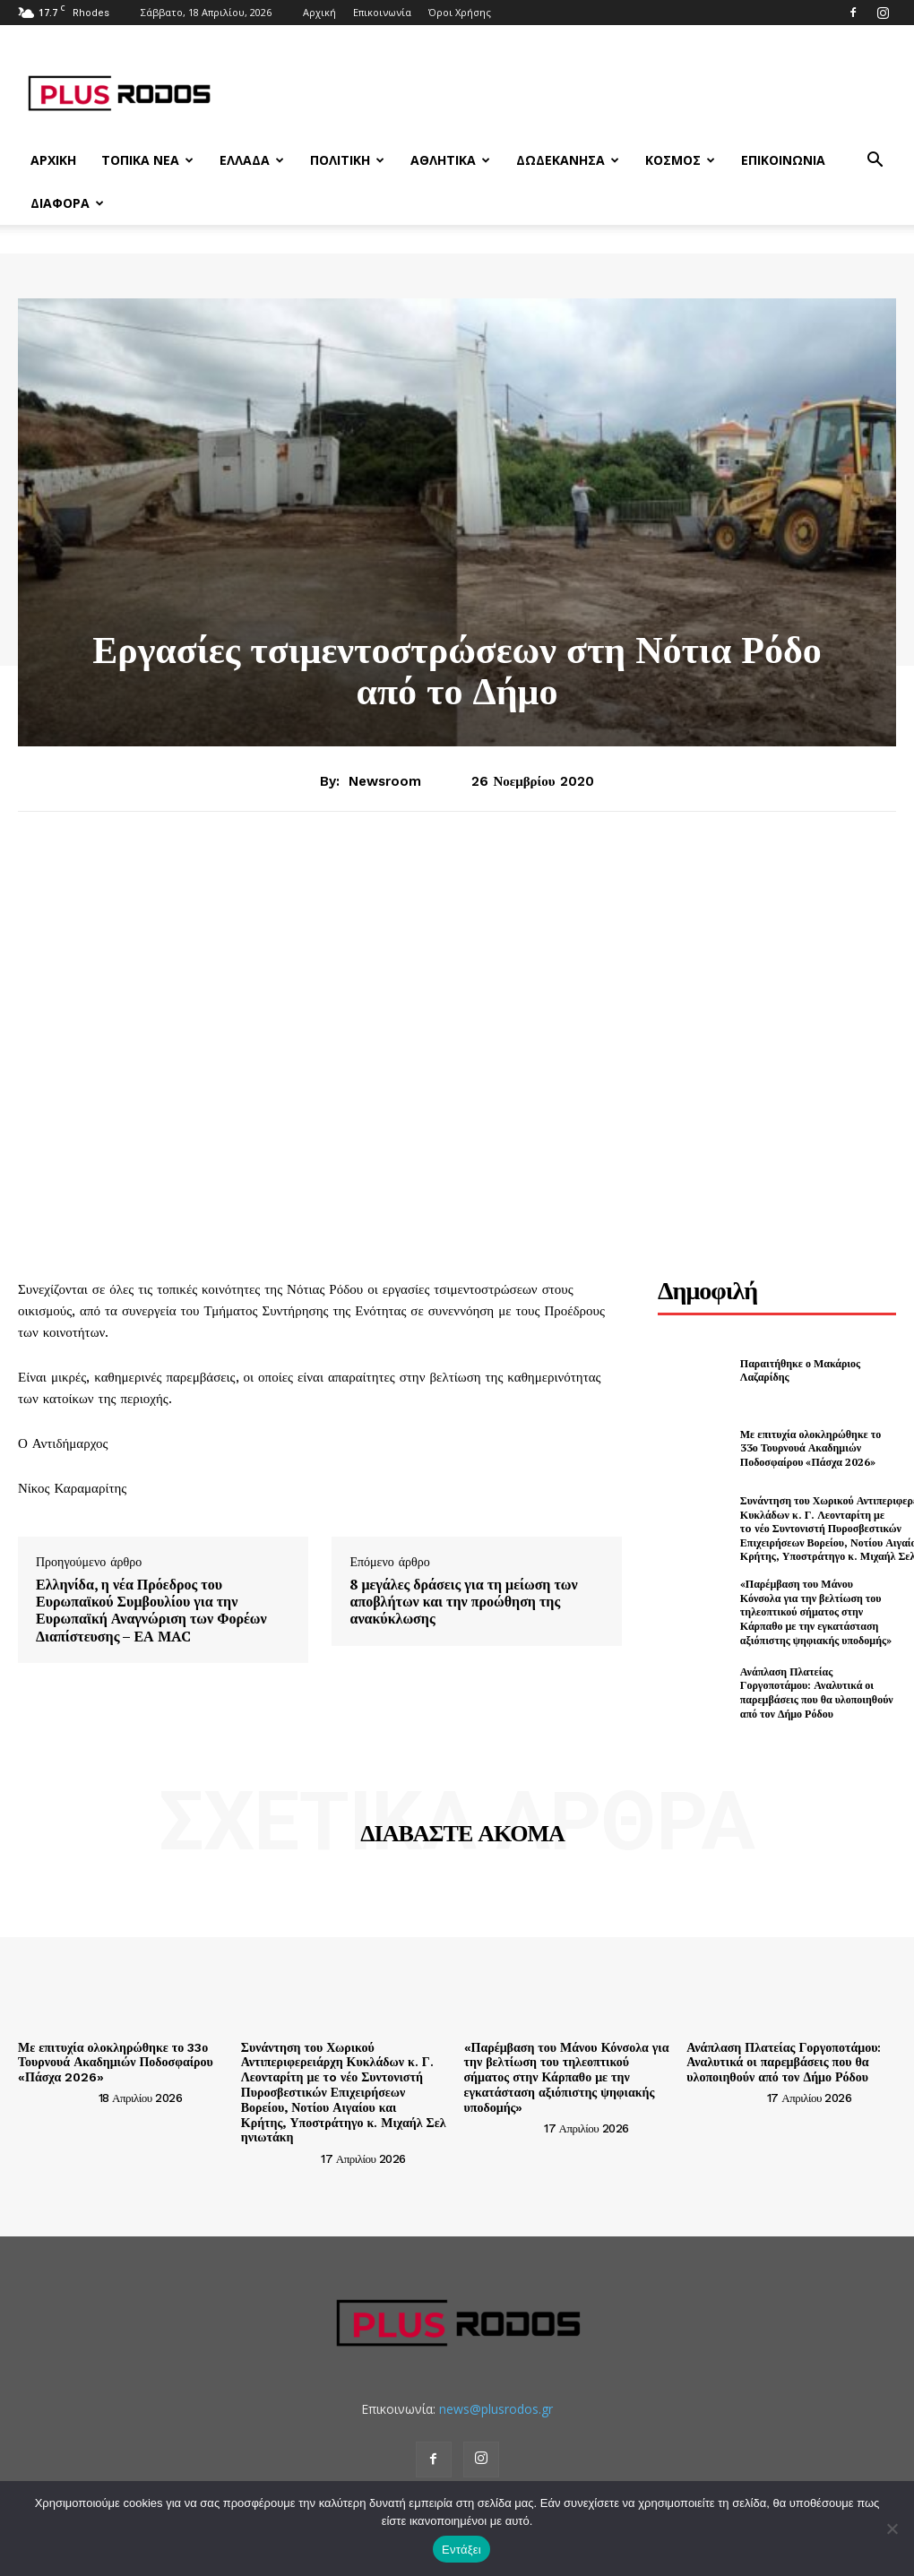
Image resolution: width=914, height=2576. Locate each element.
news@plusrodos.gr (496, 2408)
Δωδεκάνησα (567, 159)
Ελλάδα (252, 159)
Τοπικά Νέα (147, 159)
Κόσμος (680, 159)
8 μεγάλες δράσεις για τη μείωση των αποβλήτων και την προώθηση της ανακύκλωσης (463, 1602)
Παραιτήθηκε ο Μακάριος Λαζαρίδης (800, 1370)
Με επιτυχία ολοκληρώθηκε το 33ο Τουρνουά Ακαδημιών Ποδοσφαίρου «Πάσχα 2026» (810, 1448)
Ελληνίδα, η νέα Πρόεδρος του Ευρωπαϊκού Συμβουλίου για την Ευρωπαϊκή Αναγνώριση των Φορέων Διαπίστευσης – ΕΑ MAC (151, 1610)
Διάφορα (67, 202)
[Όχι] (892, 2528)
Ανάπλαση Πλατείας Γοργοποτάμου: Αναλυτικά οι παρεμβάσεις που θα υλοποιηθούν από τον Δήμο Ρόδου (816, 1692)
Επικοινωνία (382, 12)
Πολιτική (347, 159)
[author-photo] (56, 2097)
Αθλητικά (450, 159)
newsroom (385, 781)
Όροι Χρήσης (459, 12)
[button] (874, 161)
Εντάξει (461, 2549)
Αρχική (319, 12)
